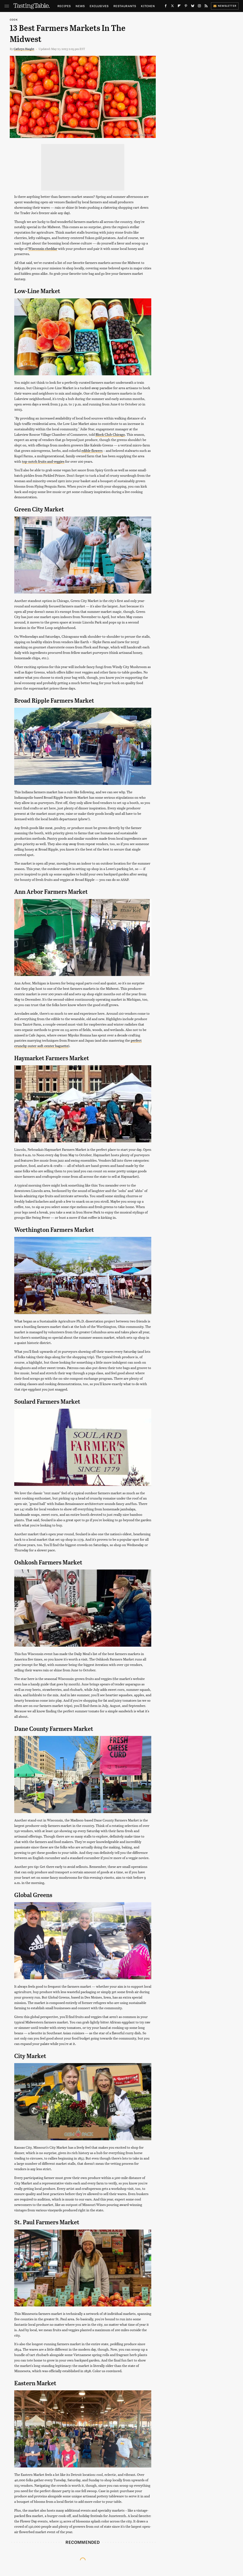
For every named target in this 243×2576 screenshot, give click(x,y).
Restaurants (124, 6)
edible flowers (92, 450)
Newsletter (224, 5)
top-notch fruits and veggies (43, 461)
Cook (14, 19)
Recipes (64, 6)
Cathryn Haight (24, 49)
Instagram (144, 372)
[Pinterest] (186, 6)
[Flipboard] (179, 6)
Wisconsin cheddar (42, 248)
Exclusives (99, 6)
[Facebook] (166, 6)
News (80, 6)
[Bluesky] (193, 6)
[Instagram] (199, 6)
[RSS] (206, 6)
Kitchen (148, 6)
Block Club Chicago (110, 434)
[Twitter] (172, 6)
